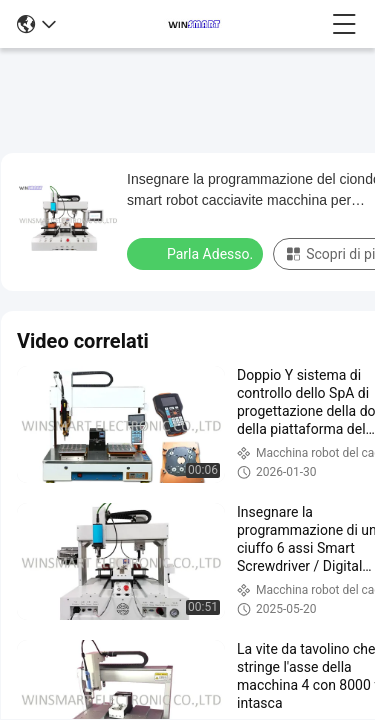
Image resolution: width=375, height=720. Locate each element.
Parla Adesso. (197, 253)
